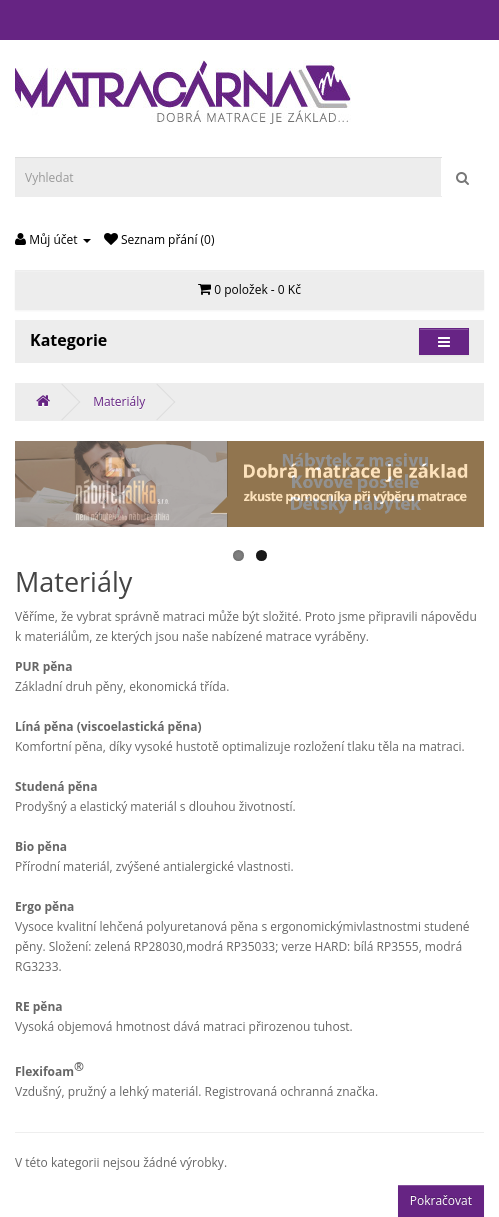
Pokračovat (441, 1200)
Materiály (119, 401)
